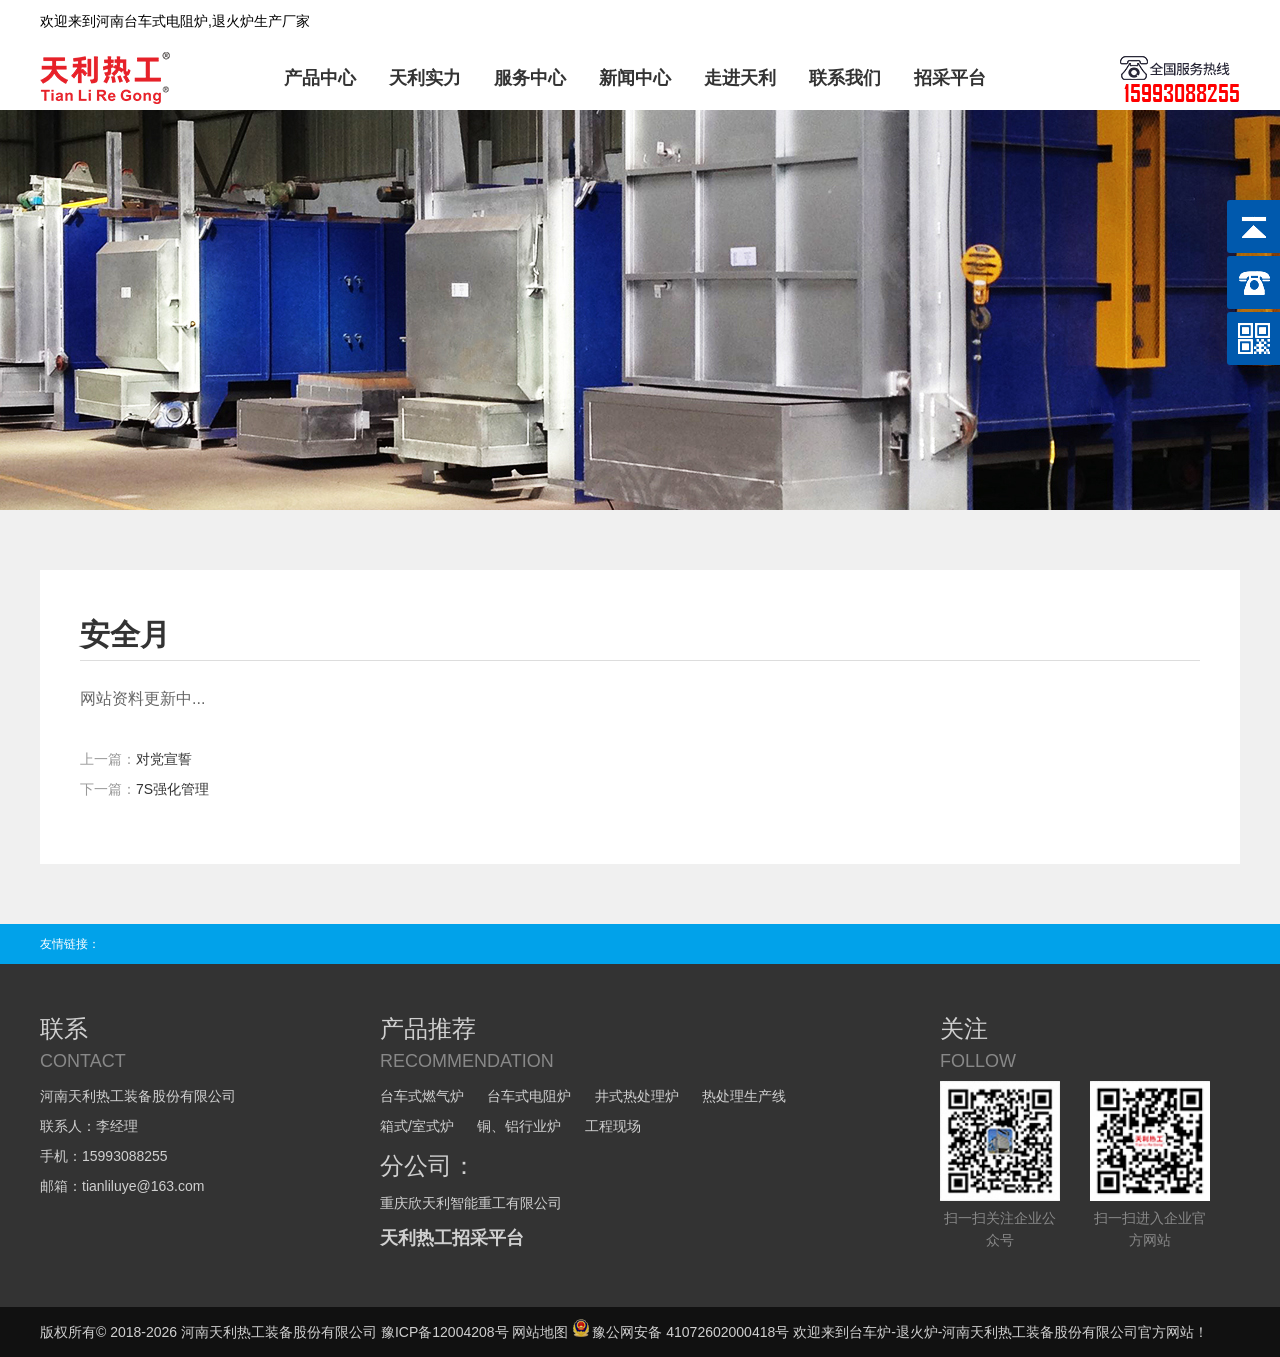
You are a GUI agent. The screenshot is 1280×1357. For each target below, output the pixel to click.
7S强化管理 (172, 789)
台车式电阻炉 (529, 1096)
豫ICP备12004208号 (445, 1332)
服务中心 (530, 78)
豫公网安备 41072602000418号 (680, 1332)
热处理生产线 (744, 1096)
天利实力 (425, 78)
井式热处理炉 (637, 1096)
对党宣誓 (164, 759)
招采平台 (950, 78)
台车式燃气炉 (422, 1096)
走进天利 (740, 78)
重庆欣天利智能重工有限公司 (471, 1203)
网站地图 (540, 1332)
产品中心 (320, 78)
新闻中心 (635, 78)
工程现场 (613, 1126)
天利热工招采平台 (452, 1238)
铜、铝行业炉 (519, 1126)
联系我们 (845, 78)
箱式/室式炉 (417, 1126)
